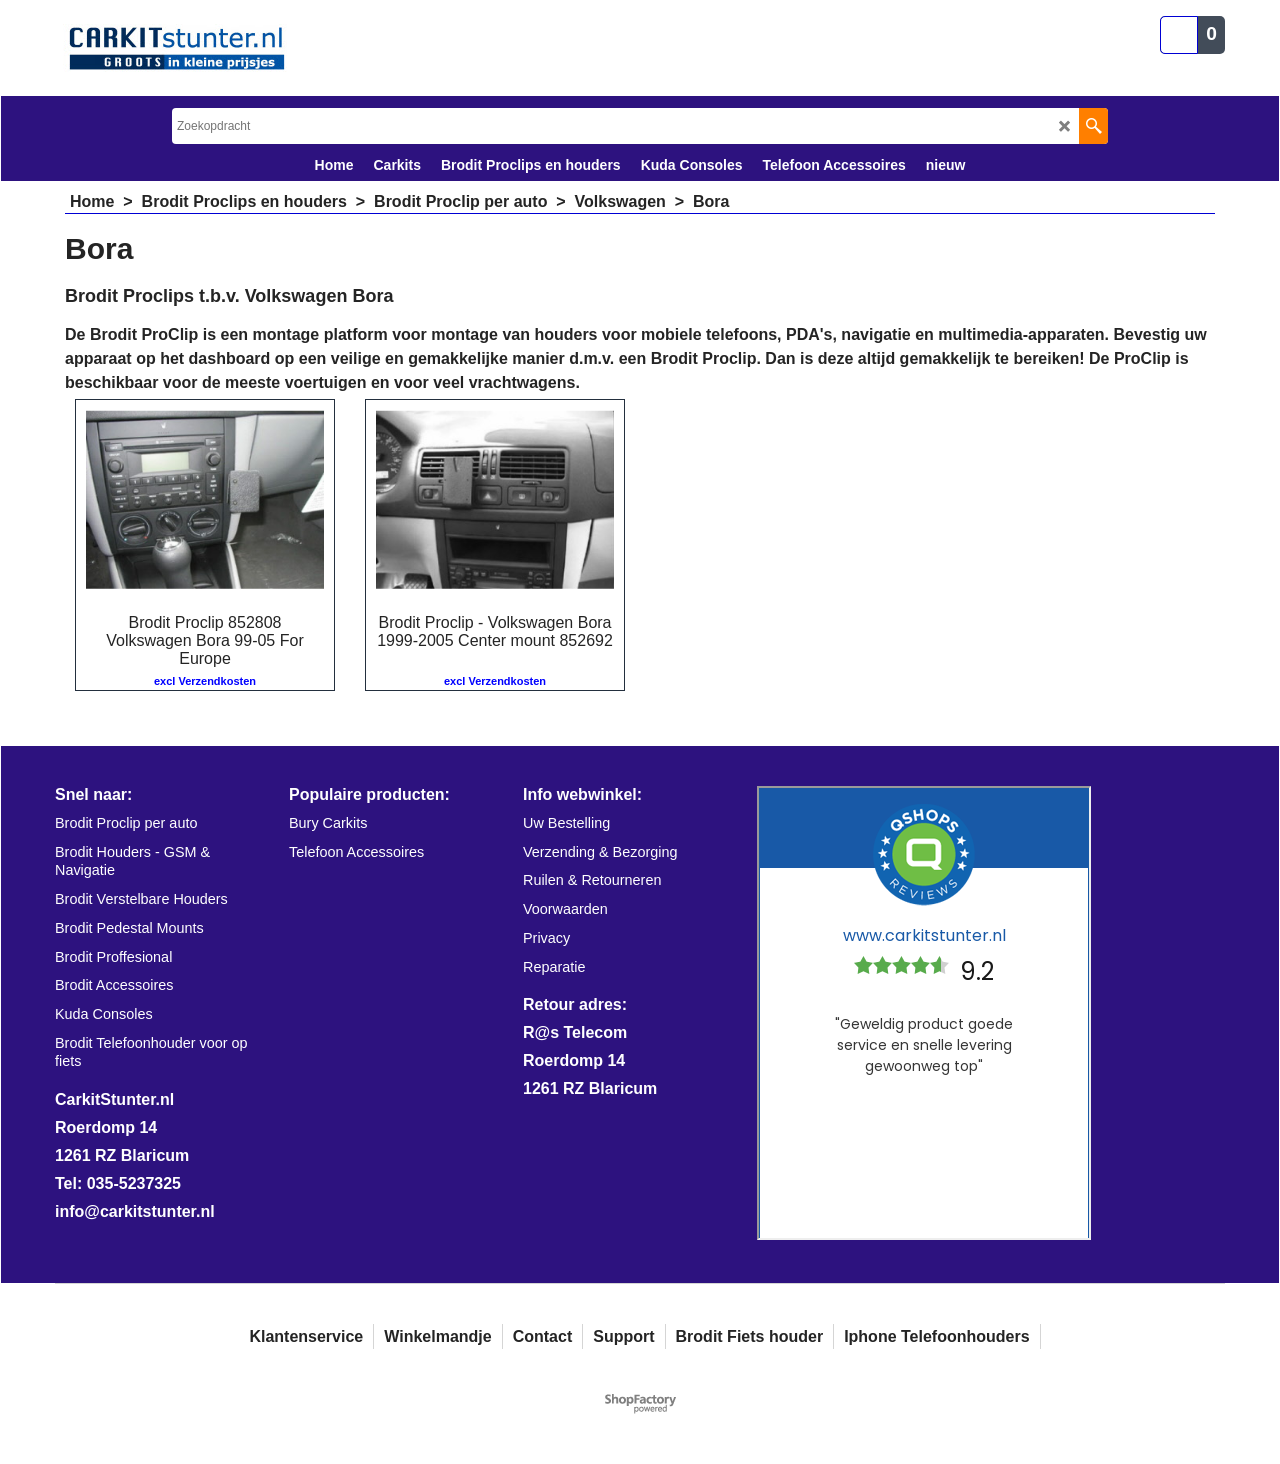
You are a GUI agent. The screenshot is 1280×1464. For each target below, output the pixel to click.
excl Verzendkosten (205, 681)
